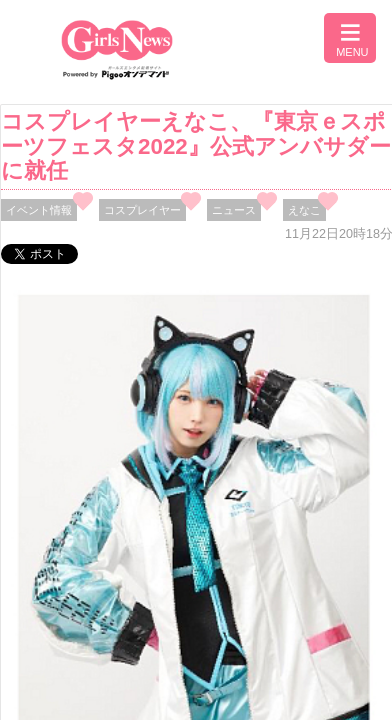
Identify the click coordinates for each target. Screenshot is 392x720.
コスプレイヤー (142, 210)
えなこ (304, 210)
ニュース (234, 210)
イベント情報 (39, 210)
